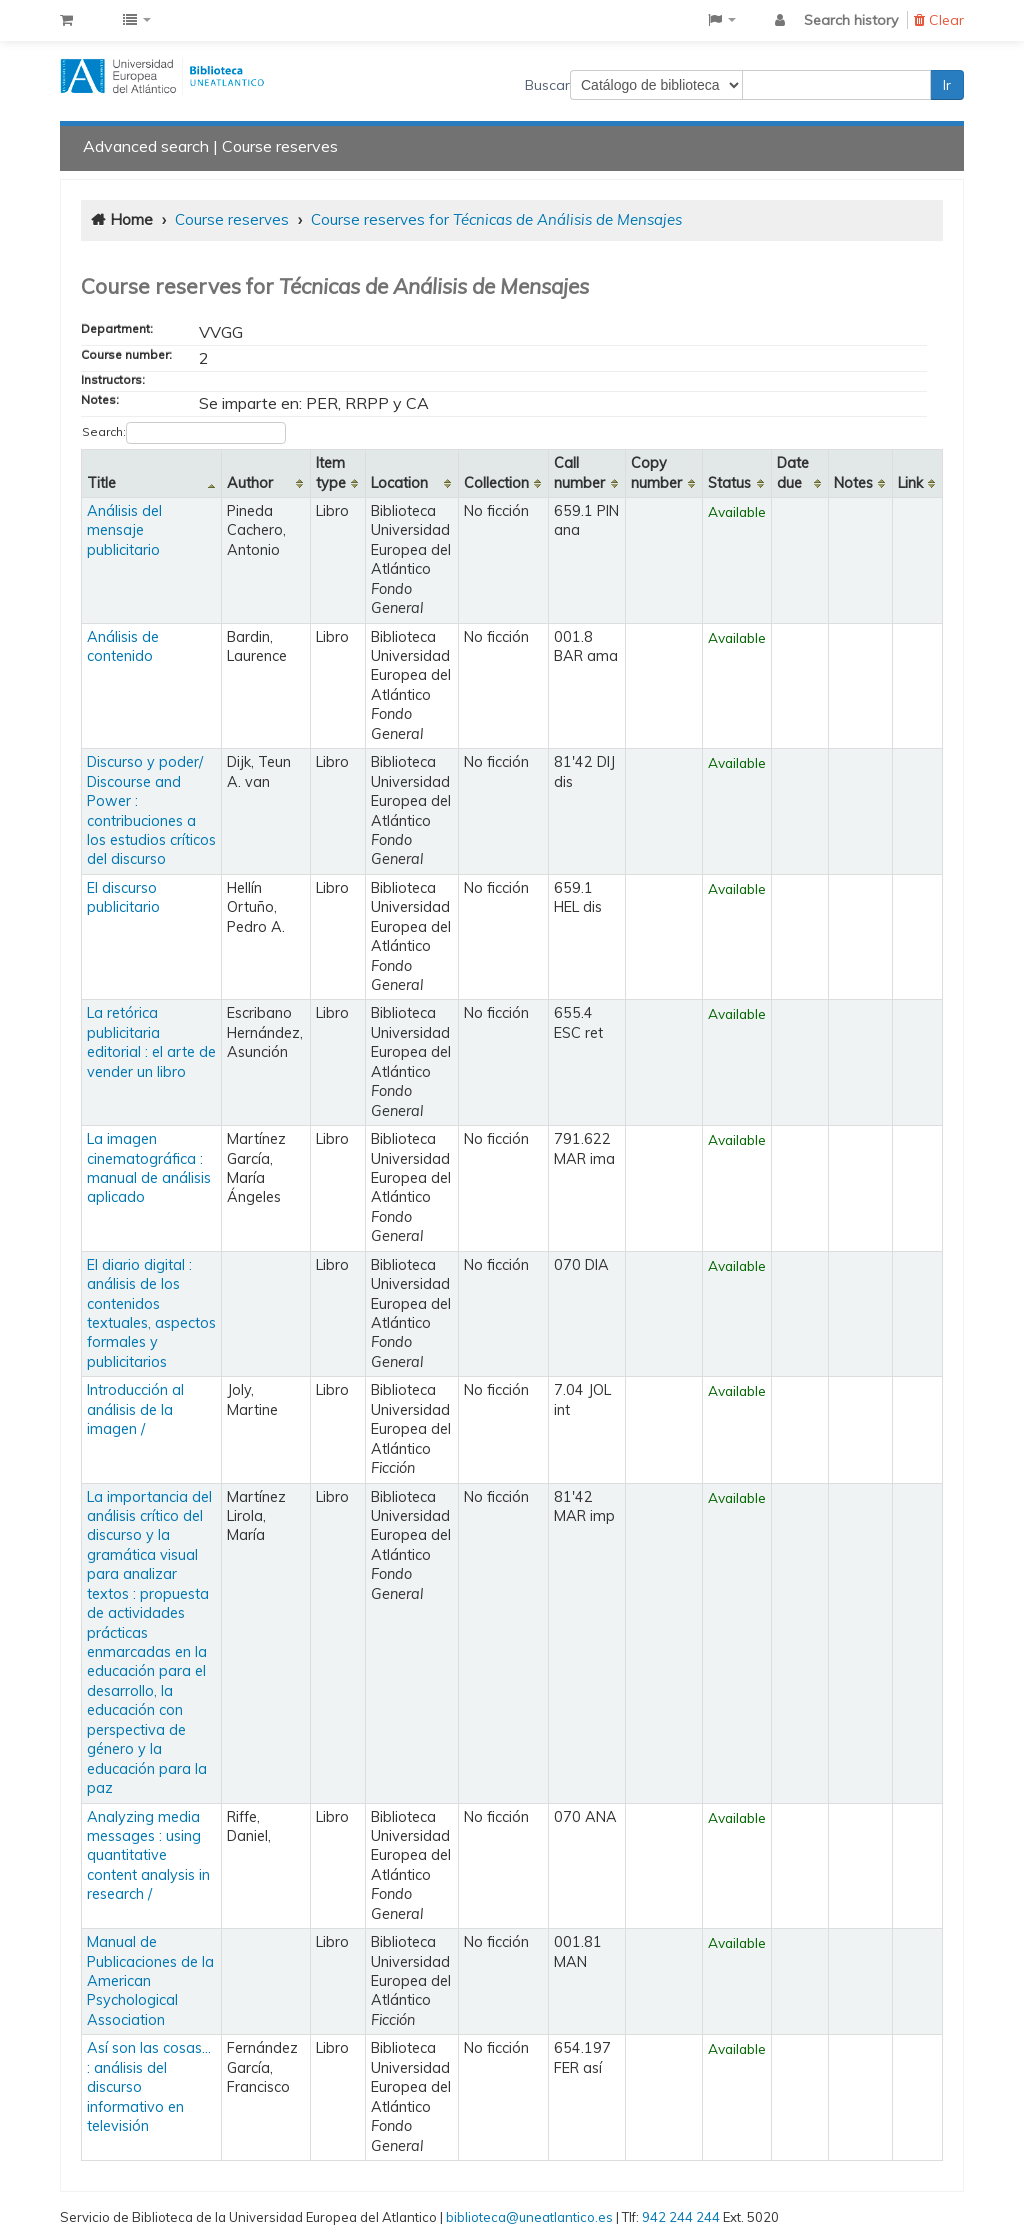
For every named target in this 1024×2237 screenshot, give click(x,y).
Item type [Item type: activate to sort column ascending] (331, 472)
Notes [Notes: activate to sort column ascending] (853, 483)
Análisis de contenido (123, 646)
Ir (947, 85)
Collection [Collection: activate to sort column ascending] (496, 483)
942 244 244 (681, 2217)
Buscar (547, 85)
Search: (184, 433)
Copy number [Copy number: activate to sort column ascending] (656, 472)
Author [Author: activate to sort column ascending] (250, 483)
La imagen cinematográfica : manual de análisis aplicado (149, 1168)
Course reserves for (496, 219)
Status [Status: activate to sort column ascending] (729, 483)
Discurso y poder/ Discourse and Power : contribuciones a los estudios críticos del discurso (151, 810)
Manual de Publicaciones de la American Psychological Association (150, 1981)
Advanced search (146, 146)
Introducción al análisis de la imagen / (135, 1409)
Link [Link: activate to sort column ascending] (910, 483)
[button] (66, 20)
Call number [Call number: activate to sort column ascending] (579, 472)
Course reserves (280, 146)
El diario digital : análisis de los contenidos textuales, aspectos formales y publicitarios (151, 1313)
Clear (939, 20)
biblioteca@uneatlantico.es (529, 2217)
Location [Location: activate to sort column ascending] (399, 483)
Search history (851, 20)
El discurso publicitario (123, 897)
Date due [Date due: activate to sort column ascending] (793, 472)
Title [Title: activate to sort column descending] (101, 483)
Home (131, 219)
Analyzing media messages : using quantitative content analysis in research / (148, 1856)
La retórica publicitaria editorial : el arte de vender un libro (151, 1042)
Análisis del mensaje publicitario (124, 530)
